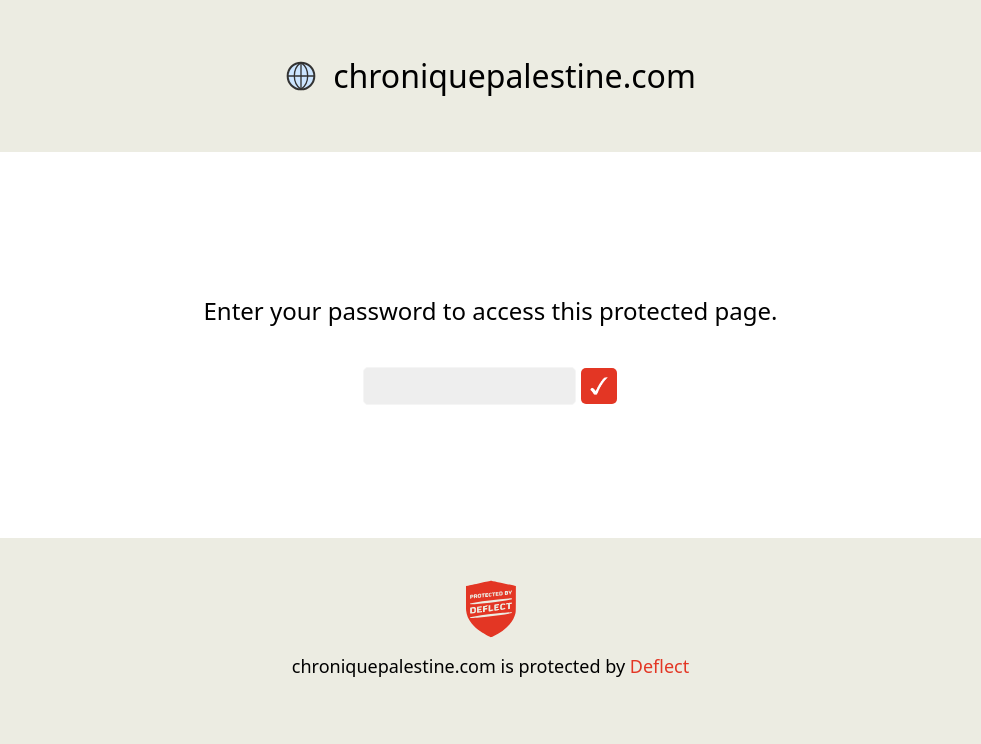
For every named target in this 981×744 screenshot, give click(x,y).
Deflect (659, 666)
